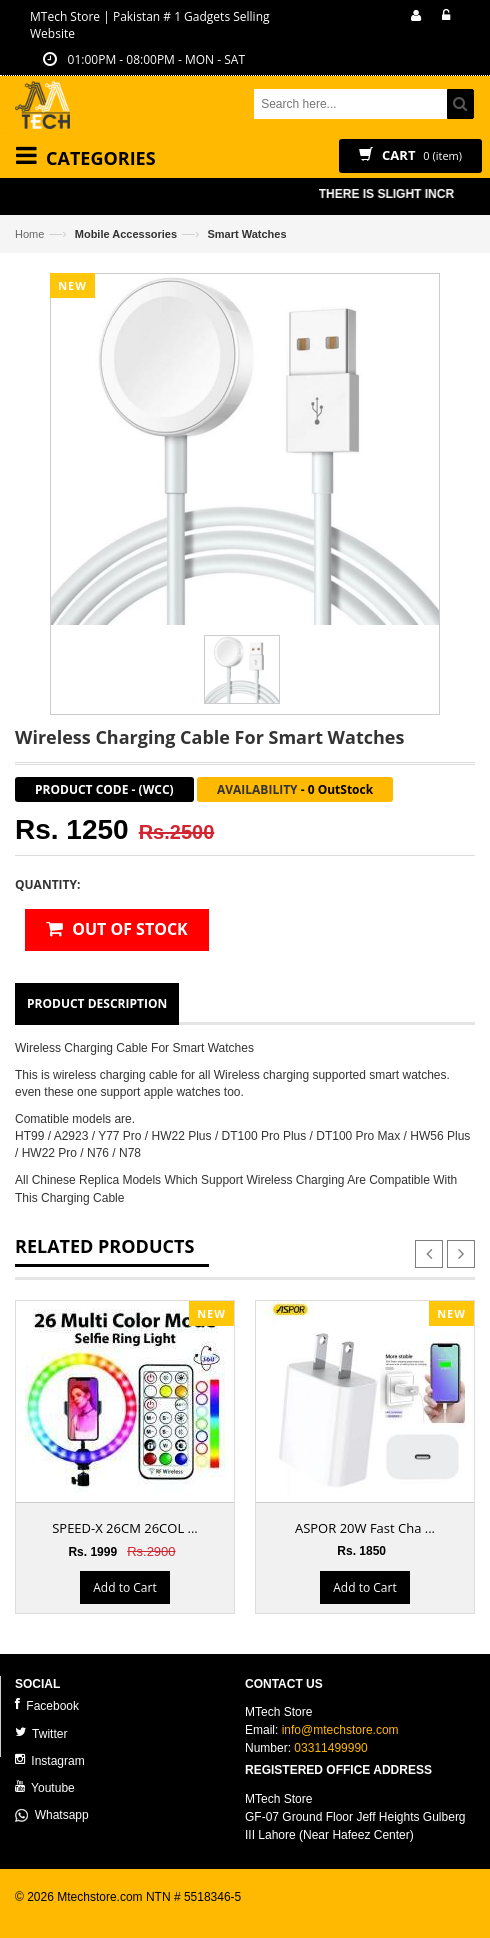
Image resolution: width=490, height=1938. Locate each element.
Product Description (97, 1003)
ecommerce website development (104, 1914)
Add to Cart (124, 1587)
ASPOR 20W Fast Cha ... (365, 1528)
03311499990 (330, 1748)
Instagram (50, 1760)
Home (29, 234)
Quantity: (47, 884)
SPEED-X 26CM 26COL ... (125, 1528)
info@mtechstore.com (340, 1730)
